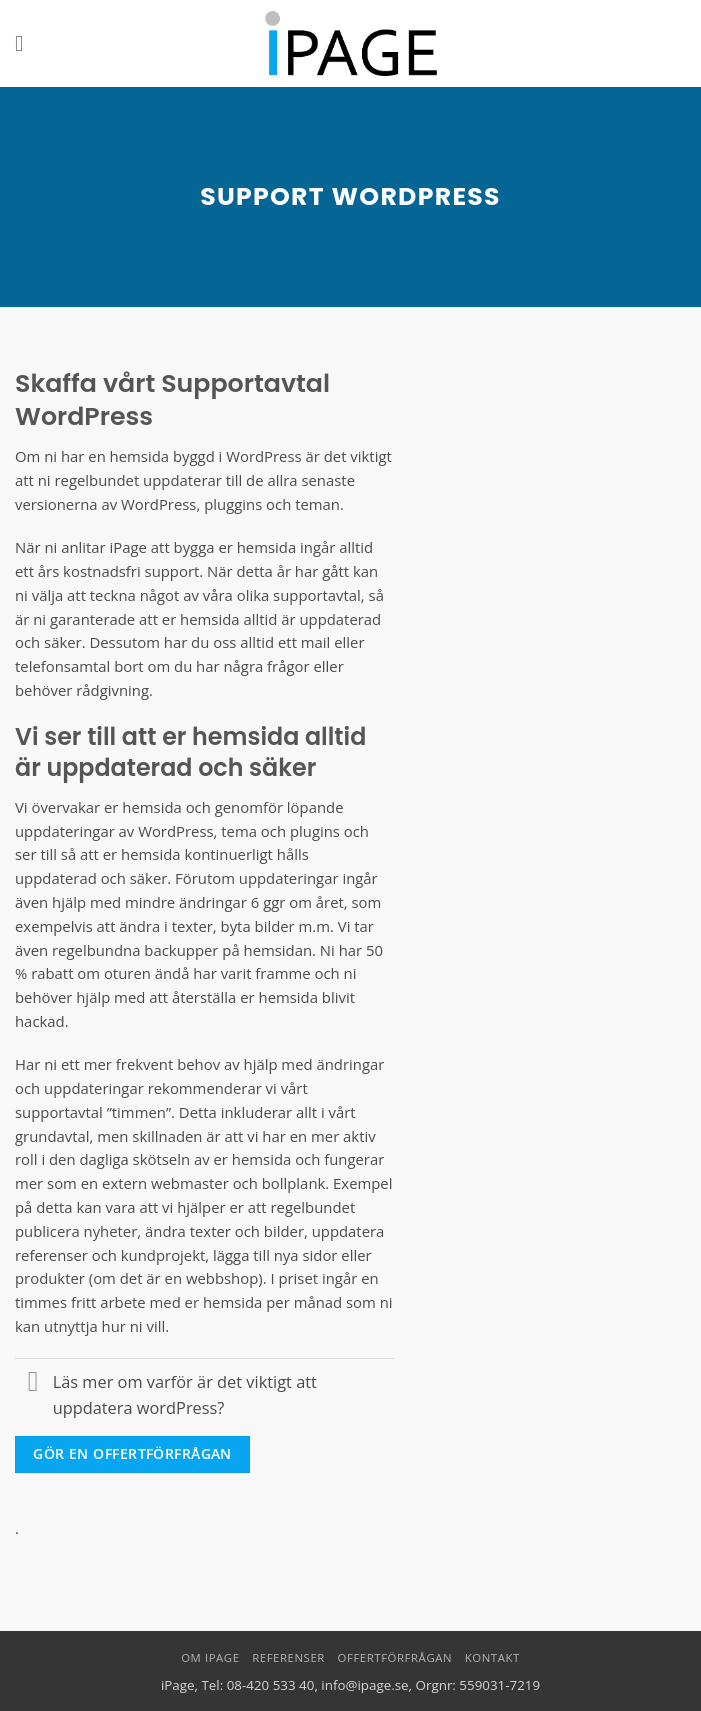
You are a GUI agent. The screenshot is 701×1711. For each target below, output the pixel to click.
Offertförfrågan (395, 1657)
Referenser (288, 1657)
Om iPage (210, 1657)
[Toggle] (33, 1384)
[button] (26, 43)
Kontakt (492, 1657)
